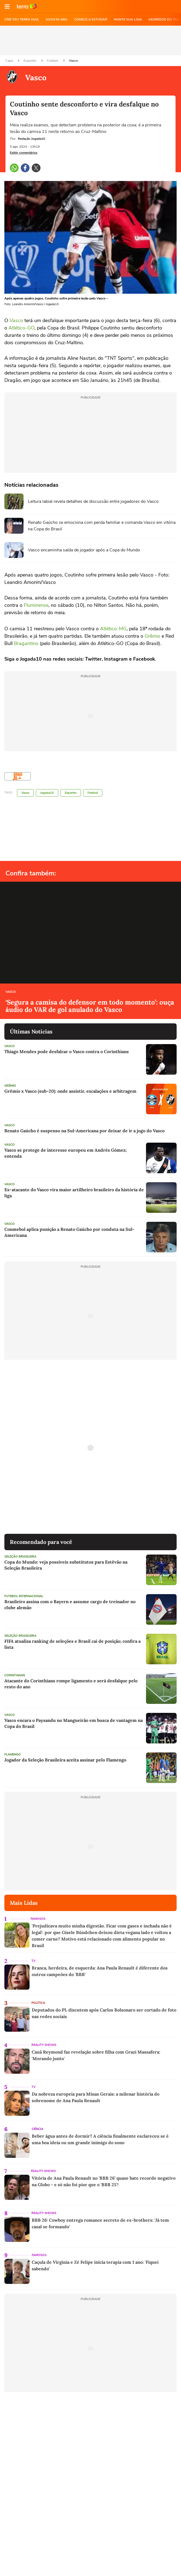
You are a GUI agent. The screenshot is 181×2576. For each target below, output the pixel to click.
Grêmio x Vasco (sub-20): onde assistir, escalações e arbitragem (70, 1091)
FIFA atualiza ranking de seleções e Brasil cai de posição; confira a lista (72, 1644)
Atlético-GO (21, 328)
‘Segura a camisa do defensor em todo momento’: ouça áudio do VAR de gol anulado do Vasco (89, 1006)
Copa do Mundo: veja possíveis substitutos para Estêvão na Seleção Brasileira (65, 1565)
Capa (9, 60)
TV (33, 1961)
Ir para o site (27, 6)
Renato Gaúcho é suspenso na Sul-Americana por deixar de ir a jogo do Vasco (84, 1130)
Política (38, 2003)
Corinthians (14, 1675)
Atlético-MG (113, 628)
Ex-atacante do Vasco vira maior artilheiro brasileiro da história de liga (74, 1192)
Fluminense (36, 605)
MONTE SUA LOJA (128, 19)
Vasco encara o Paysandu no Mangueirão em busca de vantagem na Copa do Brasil (73, 1723)
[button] (7, 6)
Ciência (37, 2129)
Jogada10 (47, 793)
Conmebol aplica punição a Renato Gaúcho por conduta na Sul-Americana (69, 1232)
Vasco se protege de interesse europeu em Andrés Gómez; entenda (65, 1153)
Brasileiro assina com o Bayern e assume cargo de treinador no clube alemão (70, 1604)
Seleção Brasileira (20, 1557)
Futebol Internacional (23, 1596)
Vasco (73, 60)
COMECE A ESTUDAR (90, 19)
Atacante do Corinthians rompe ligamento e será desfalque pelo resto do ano (71, 1683)
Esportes (30, 60)
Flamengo (12, 1754)
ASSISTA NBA (57, 19)
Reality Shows (43, 2045)
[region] (90, 40)
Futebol (53, 60)
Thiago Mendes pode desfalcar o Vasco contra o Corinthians (66, 1051)
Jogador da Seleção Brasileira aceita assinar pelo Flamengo (65, 1760)
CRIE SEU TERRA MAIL (21, 19)
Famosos (38, 1919)
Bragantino (26, 643)
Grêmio (152, 636)
